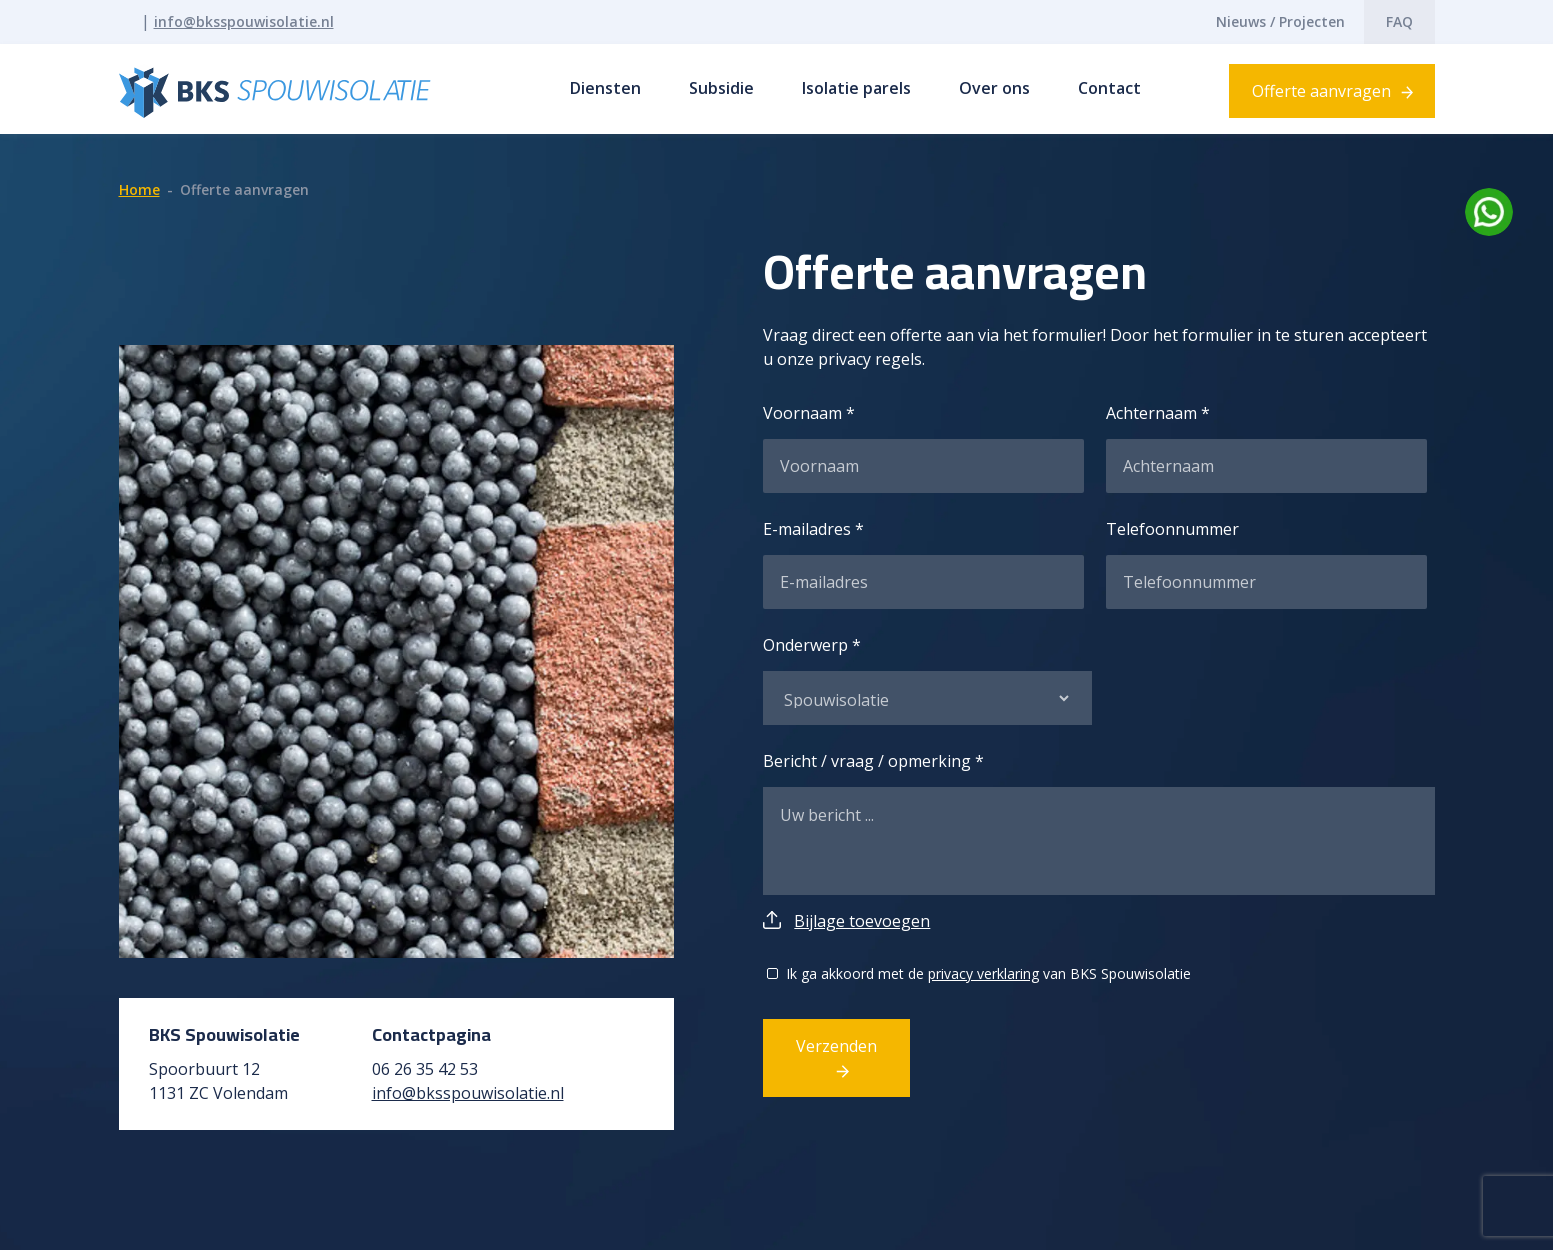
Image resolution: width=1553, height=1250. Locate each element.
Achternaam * (1158, 413)
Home (139, 189)
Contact (1109, 88)
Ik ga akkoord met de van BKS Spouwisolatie (988, 973)
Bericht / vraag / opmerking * (873, 761)
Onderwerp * (812, 645)
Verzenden (836, 1046)
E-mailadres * (813, 529)
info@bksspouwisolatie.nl (244, 21)
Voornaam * (809, 413)
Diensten (605, 88)
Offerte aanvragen (1321, 91)
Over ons (994, 88)
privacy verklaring (983, 973)
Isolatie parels (856, 88)
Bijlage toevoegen (862, 921)
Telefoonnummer (1172, 529)
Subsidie (721, 88)
